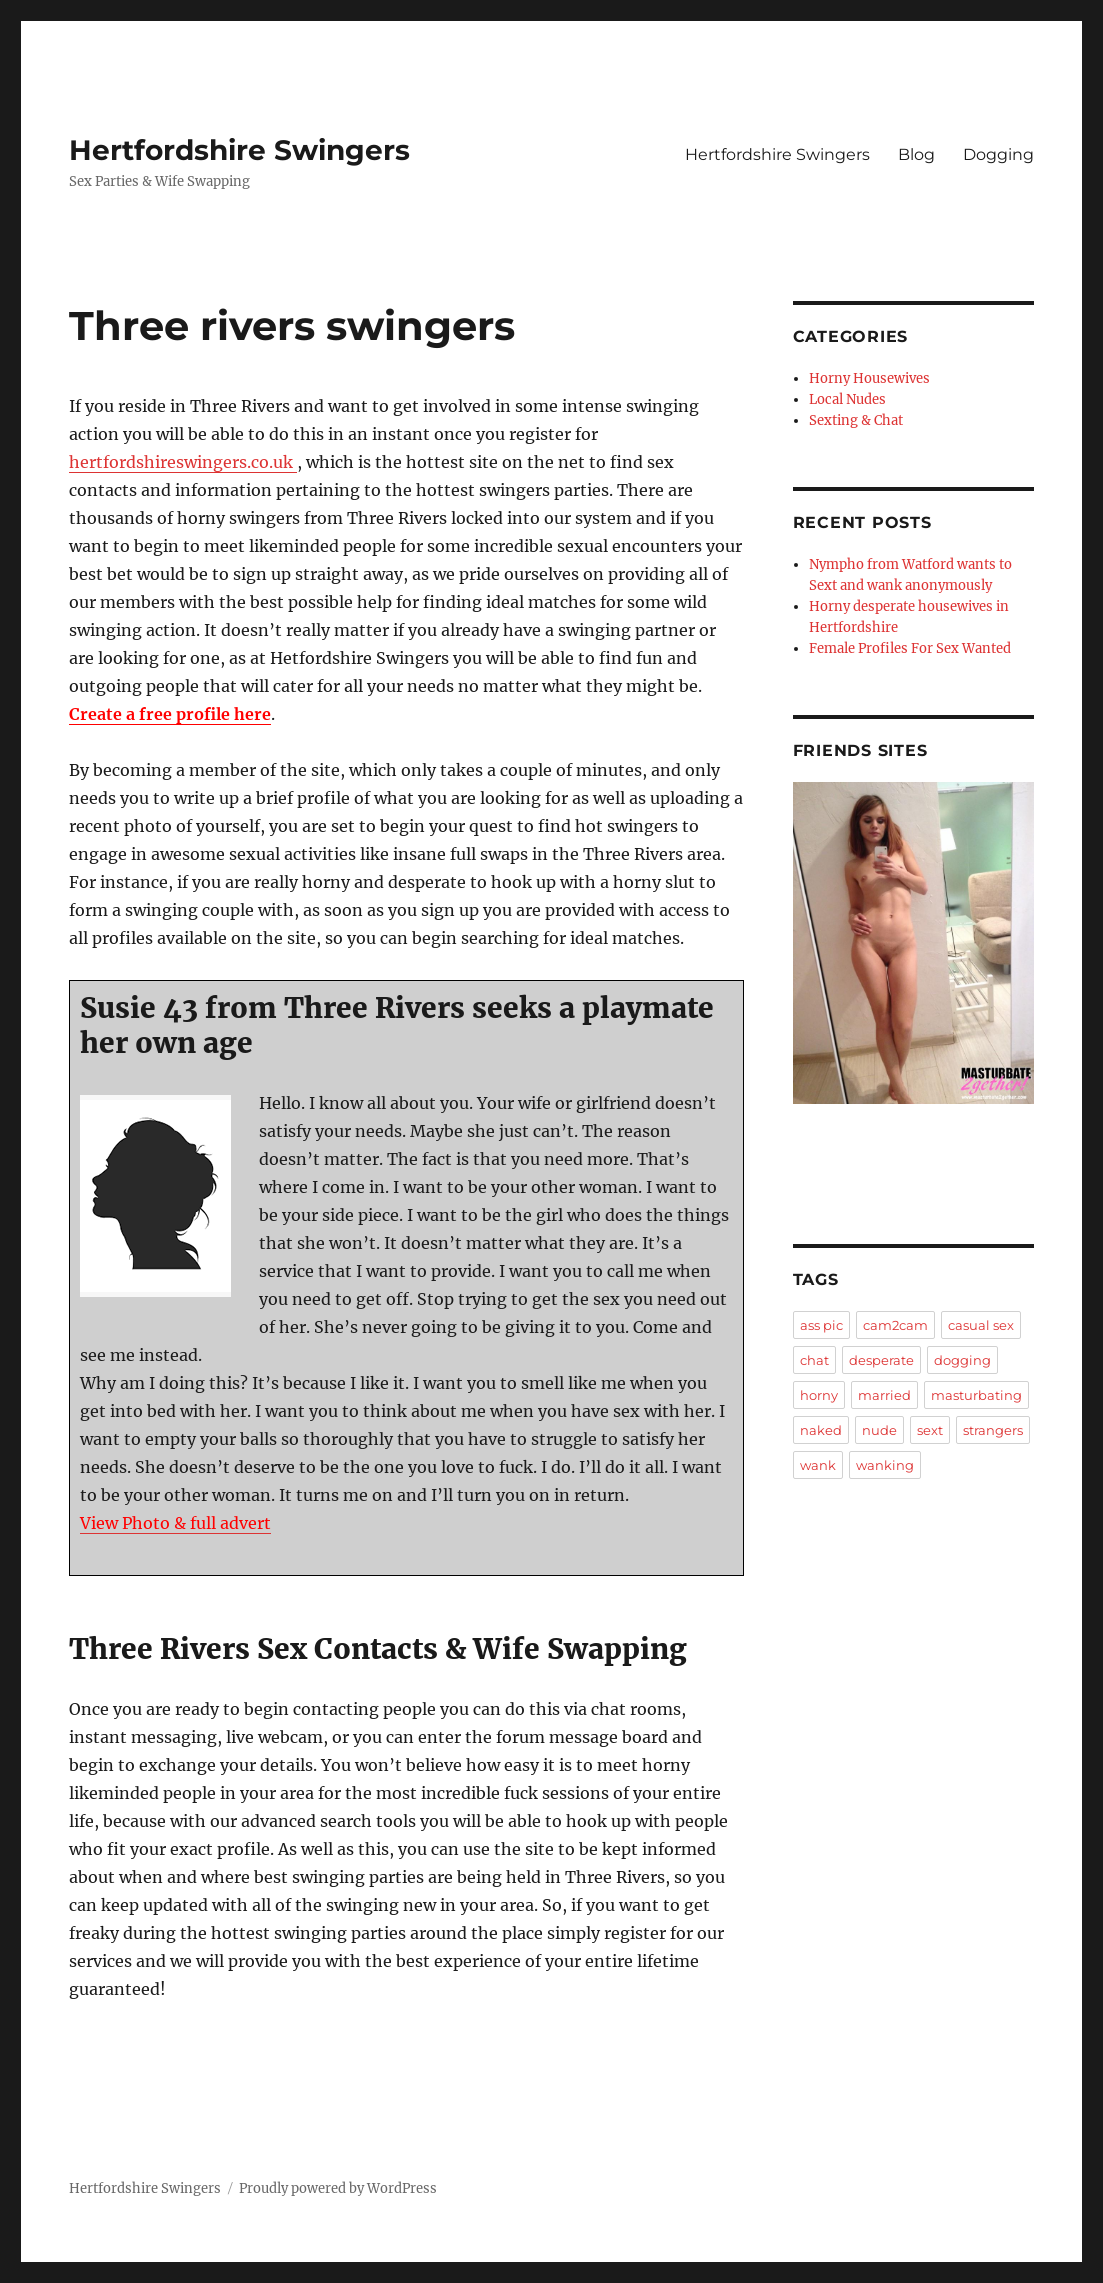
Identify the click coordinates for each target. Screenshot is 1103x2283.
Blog (916, 154)
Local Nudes (847, 399)
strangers (993, 1430)
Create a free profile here (170, 714)
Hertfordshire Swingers (239, 150)
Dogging (998, 154)
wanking (885, 1465)
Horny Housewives (869, 378)
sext (930, 1430)
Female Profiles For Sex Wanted (910, 648)
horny (819, 1395)
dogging (962, 1360)
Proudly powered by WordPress (338, 2188)
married (884, 1395)
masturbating (976, 1395)
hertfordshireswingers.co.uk (183, 462)
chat (814, 1360)
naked (821, 1430)
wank (818, 1465)
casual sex (981, 1325)
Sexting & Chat (856, 420)
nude (879, 1430)
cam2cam (895, 1325)
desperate (881, 1360)
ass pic (821, 1325)
